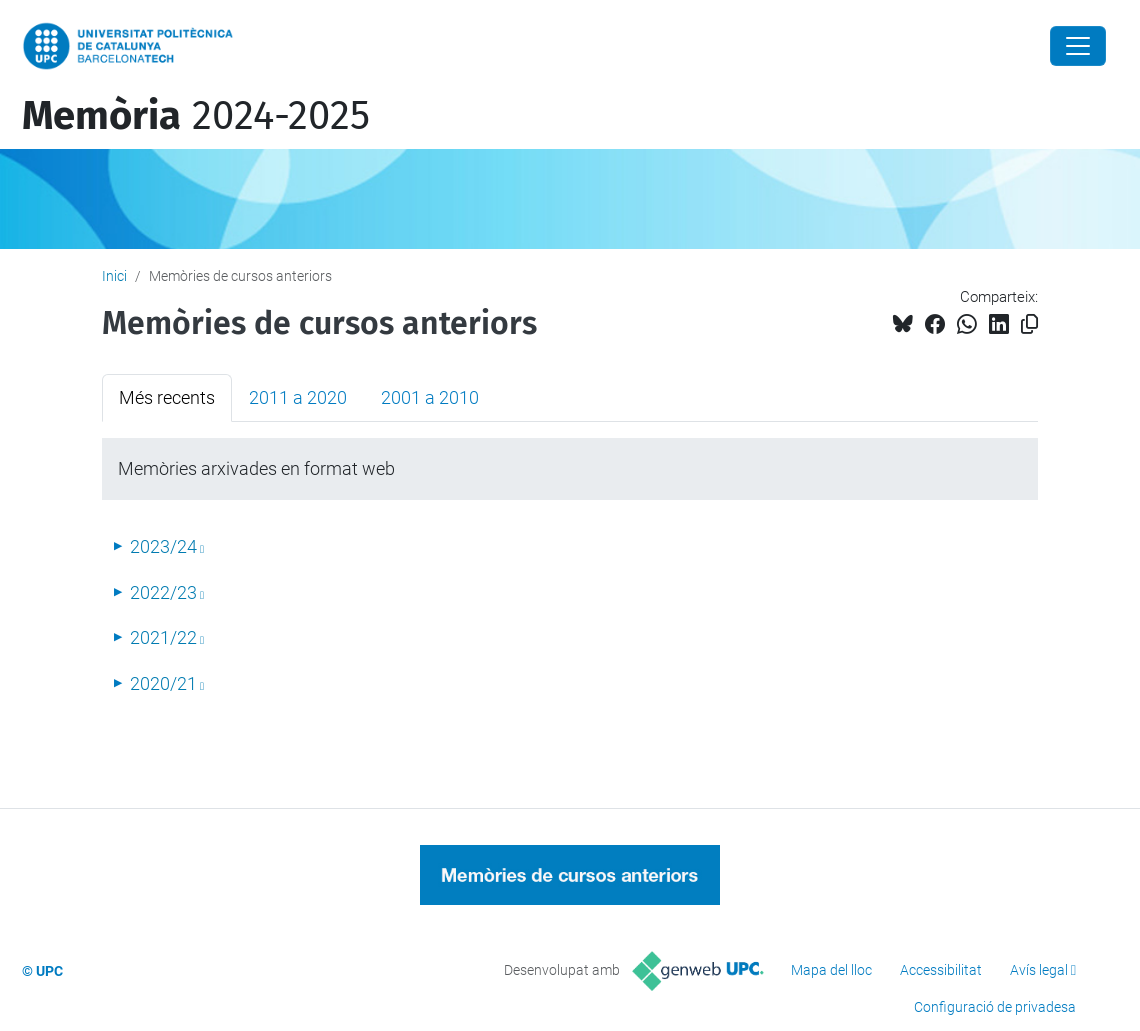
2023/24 (163, 546)
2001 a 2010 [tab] (430, 397)
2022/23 (163, 592)
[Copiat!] (1029, 324)
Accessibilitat (941, 970)
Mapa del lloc (831, 970)
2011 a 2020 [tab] (298, 397)
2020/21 (163, 683)
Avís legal (1039, 970)
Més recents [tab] (167, 397)
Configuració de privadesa (995, 1007)
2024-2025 (196, 116)
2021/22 (163, 637)
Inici (114, 276)
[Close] (1078, 46)
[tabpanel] (570, 572)
